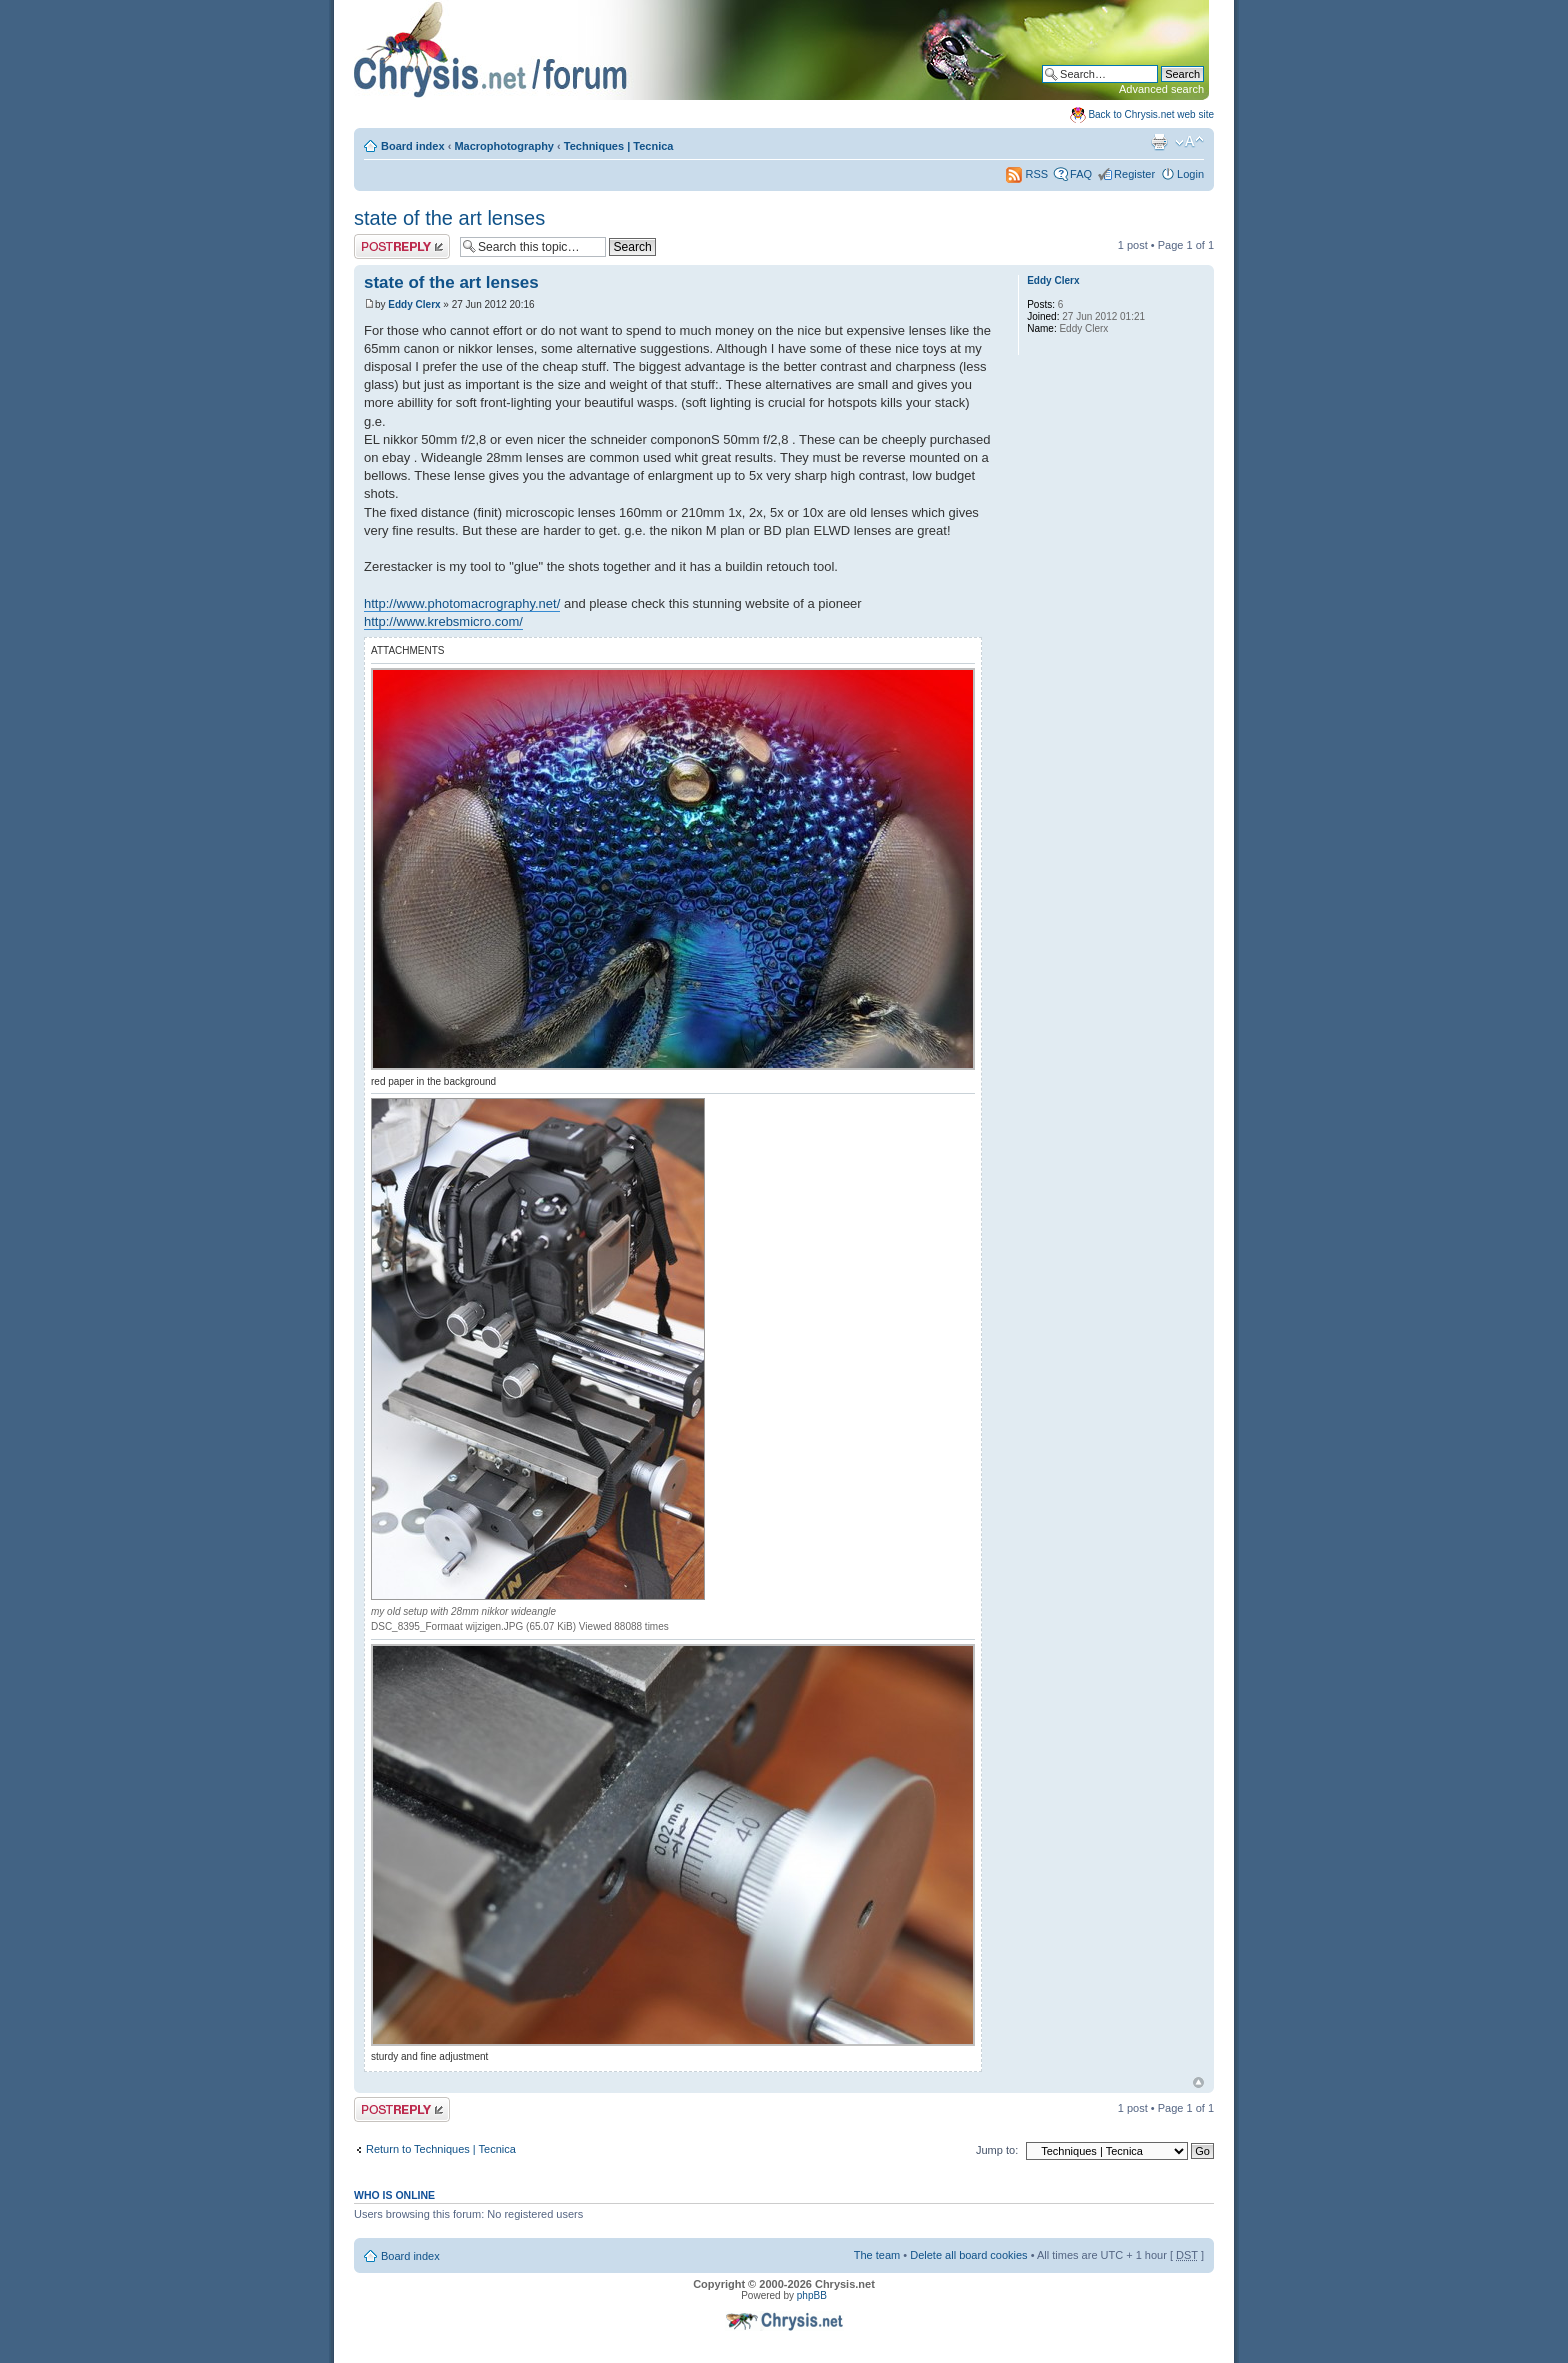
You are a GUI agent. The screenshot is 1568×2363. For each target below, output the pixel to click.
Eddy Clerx (414, 304)
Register (1134, 174)
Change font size (1189, 142)
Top (1198, 2082)
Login (1190, 174)
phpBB (812, 2295)
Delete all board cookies (968, 2255)
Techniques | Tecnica (619, 146)
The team (877, 2255)
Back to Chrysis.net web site (1151, 114)
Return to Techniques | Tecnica (441, 2149)
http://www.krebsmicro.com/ (443, 621)
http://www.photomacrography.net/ (462, 603)
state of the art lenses (449, 218)
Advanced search (1161, 89)
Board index (413, 146)
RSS (1027, 174)
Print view (1159, 142)
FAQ (1081, 174)
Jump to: (997, 2150)
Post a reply (402, 246)
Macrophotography (504, 146)
